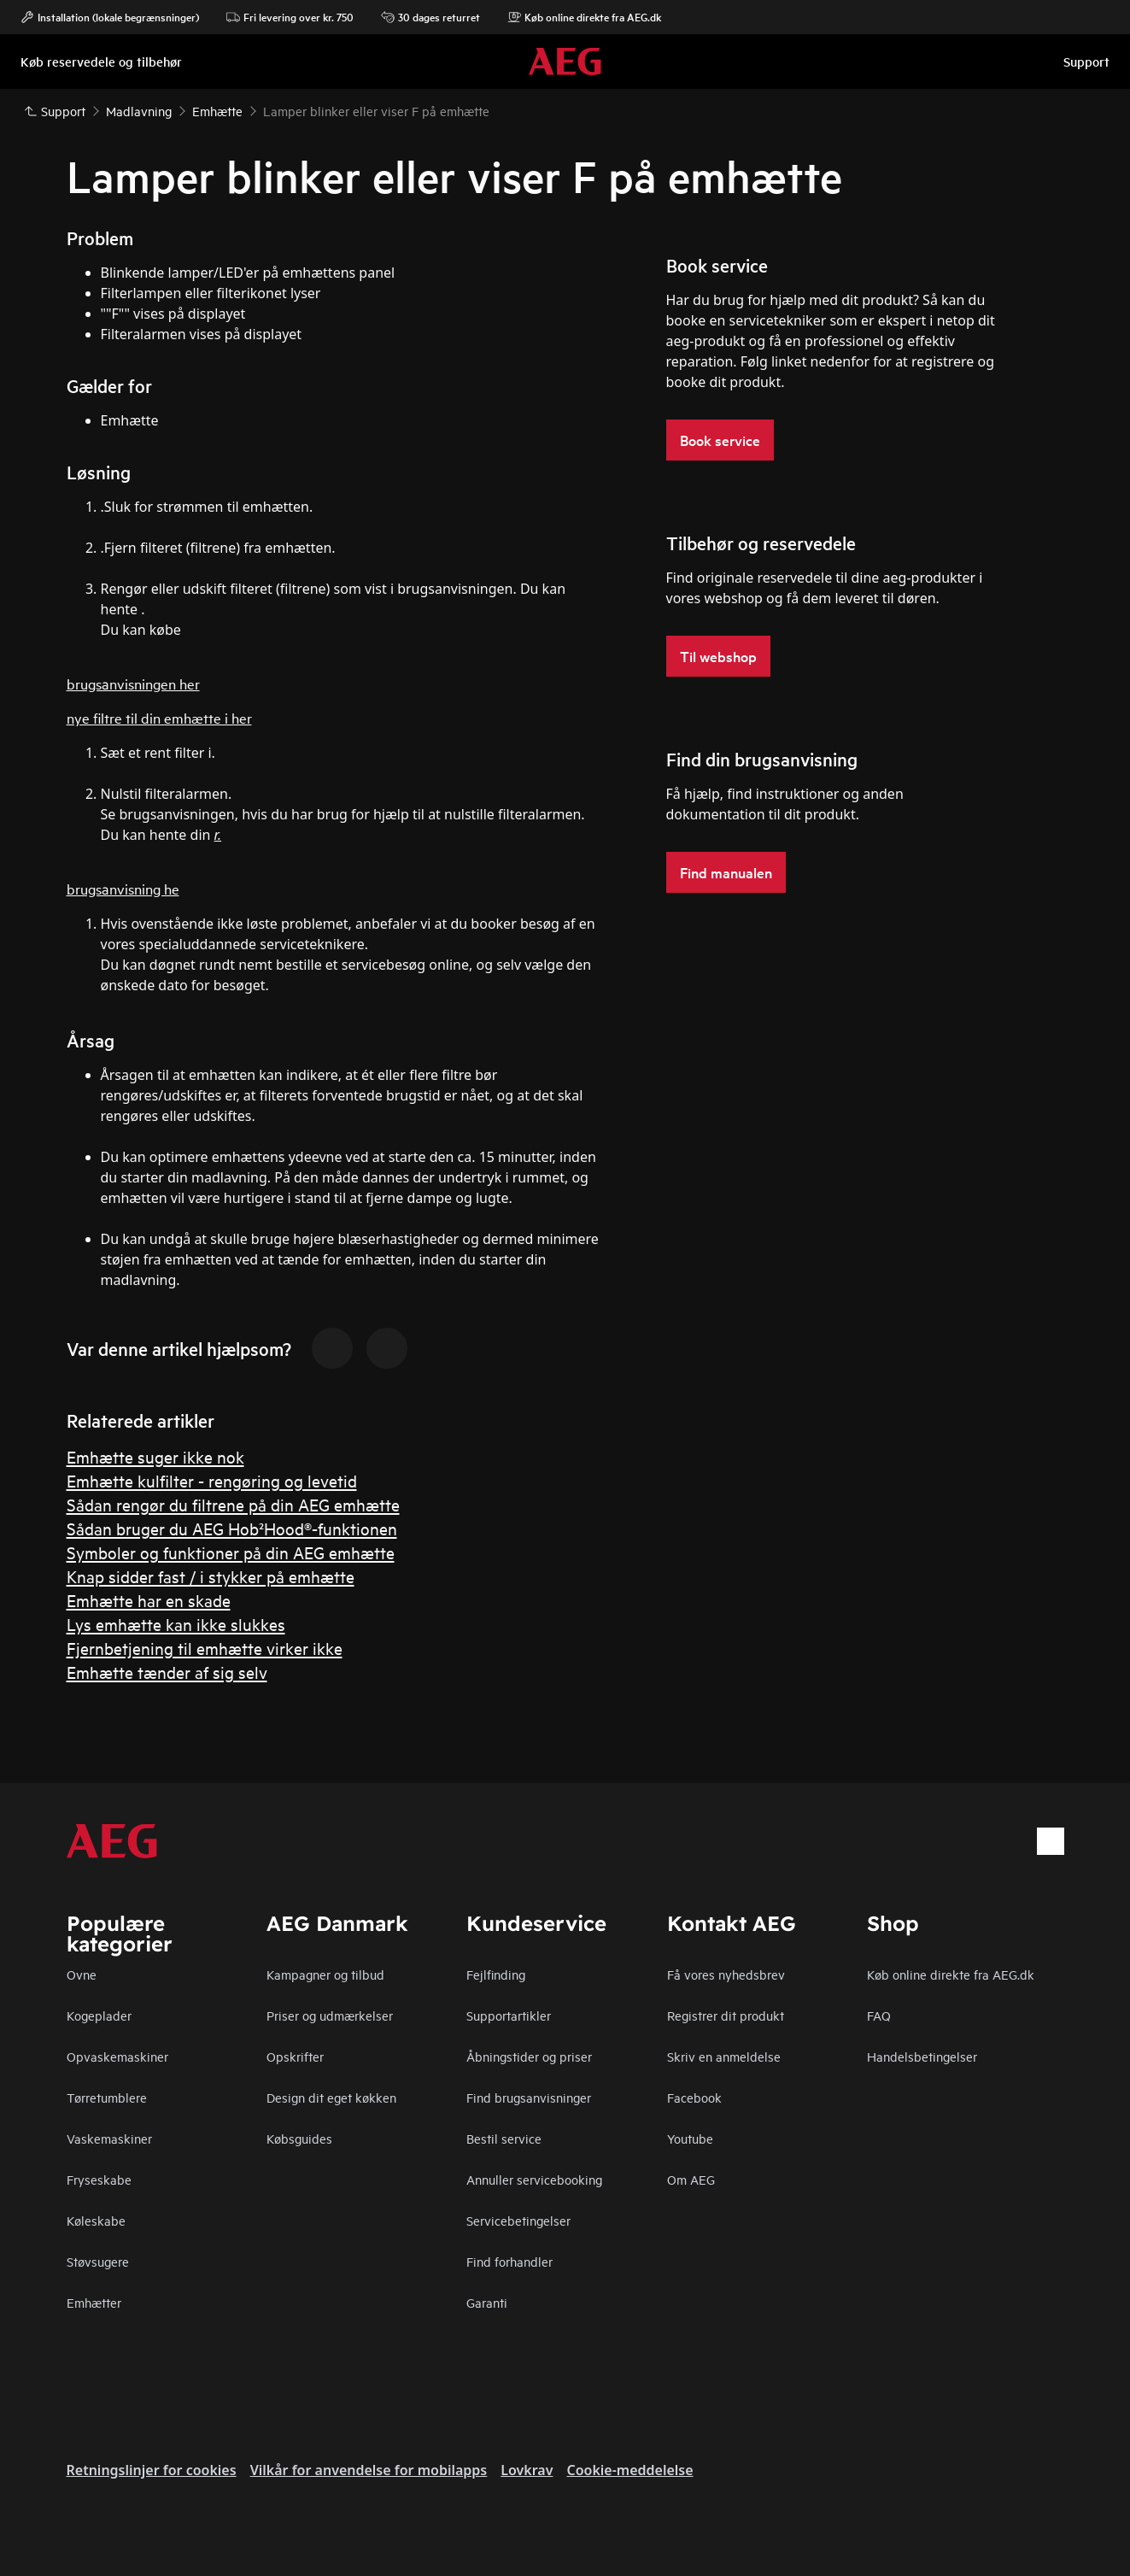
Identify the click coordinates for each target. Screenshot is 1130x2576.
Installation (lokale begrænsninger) (109, 17)
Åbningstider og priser (529, 2056)
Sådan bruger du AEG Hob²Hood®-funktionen (232, 1528)
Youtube (690, 2138)
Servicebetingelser (518, 2220)
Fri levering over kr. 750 (290, 17)
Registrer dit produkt (725, 2015)
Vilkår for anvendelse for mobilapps (369, 2470)
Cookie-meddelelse (629, 2470)
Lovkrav (527, 2470)
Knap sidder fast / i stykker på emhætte (210, 1576)
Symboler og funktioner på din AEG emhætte (231, 1552)
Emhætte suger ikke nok (155, 1456)
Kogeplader (99, 2015)
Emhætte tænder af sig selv (167, 1671)
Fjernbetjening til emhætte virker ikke (205, 1647)
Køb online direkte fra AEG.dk (950, 1974)
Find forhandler (509, 2261)
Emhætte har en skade (149, 1600)
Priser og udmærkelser (329, 2015)
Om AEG (691, 2179)
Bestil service (504, 2138)
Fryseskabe (99, 2179)
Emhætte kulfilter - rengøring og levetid (212, 1480)
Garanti (486, 2302)
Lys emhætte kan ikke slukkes (176, 1623)
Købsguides (299, 2138)
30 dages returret (430, 17)
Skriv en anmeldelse (724, 2056)
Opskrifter (295, 2056)
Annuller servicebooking (534, 2179)
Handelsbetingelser (922, 2056)
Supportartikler (508, 2015)
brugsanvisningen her (133, 683)
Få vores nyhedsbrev (726, 1974)
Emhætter (94, 2302)
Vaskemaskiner (109, 2138)
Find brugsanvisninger (528, 2097)
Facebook (694, 2097)
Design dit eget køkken (331, 2097)
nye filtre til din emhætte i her (159, 717)
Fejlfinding (495, 1974)
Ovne (82, 1974)
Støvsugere (98, 2261)
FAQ (879, 2015)
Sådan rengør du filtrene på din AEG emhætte (233, 1504)
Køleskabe (96, 2220)
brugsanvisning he (123, 888)
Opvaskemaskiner (117, 2056)
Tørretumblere (107, 2097)
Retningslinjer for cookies (152, 2470)
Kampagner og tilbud (325, 1974)
